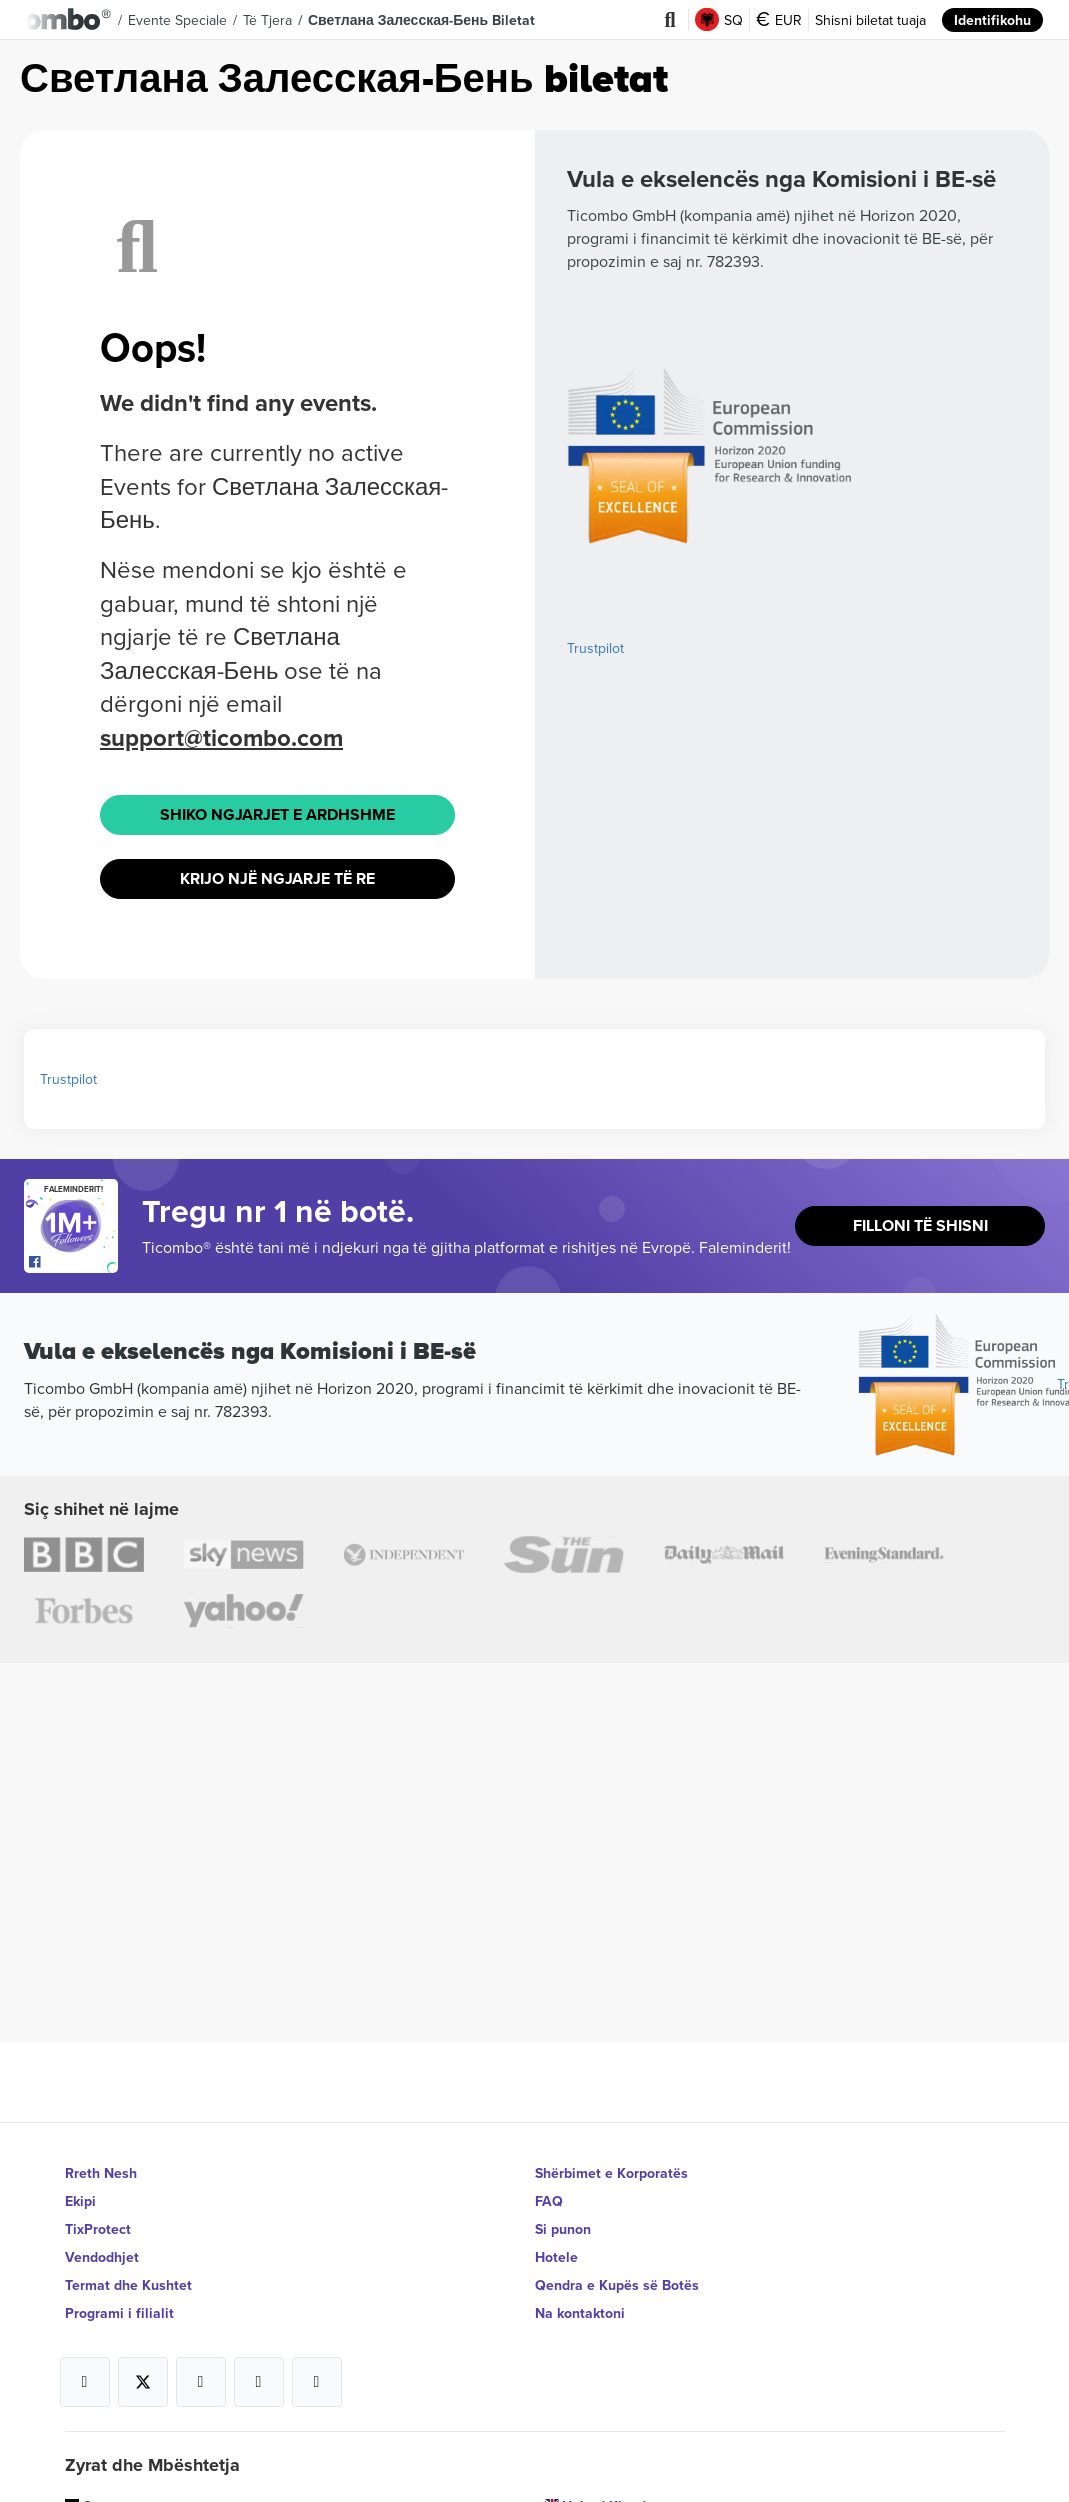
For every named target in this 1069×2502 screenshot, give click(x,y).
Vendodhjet (102, 2257)
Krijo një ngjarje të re (277, 878)
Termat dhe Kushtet (128, 2285)
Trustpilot (595, 648)
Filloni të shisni (920, 1225)
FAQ (549, 2201)
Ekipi (80, 2201)
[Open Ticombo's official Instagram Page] (201, 2382)
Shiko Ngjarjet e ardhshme (277, 814)
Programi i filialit (119, 2313)
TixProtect (98, 2229)
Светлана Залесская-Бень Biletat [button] (421, 20)
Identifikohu (992, 20)
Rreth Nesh (101, 2173)
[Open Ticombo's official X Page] (143, 2382)
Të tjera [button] (267, 20)
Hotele (556, 2257)
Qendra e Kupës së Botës (617, 2285)
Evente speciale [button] (177, 20)
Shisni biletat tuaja (870, 20)
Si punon (563, 2229)
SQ (719, 20)
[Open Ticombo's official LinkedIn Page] (317, 2382)
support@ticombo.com (221, 737)
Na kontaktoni (580, 2313)
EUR (779, 20)
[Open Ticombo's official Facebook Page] (73, 1263)
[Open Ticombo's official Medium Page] (259, 2382)
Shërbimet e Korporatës (611, 2173)
